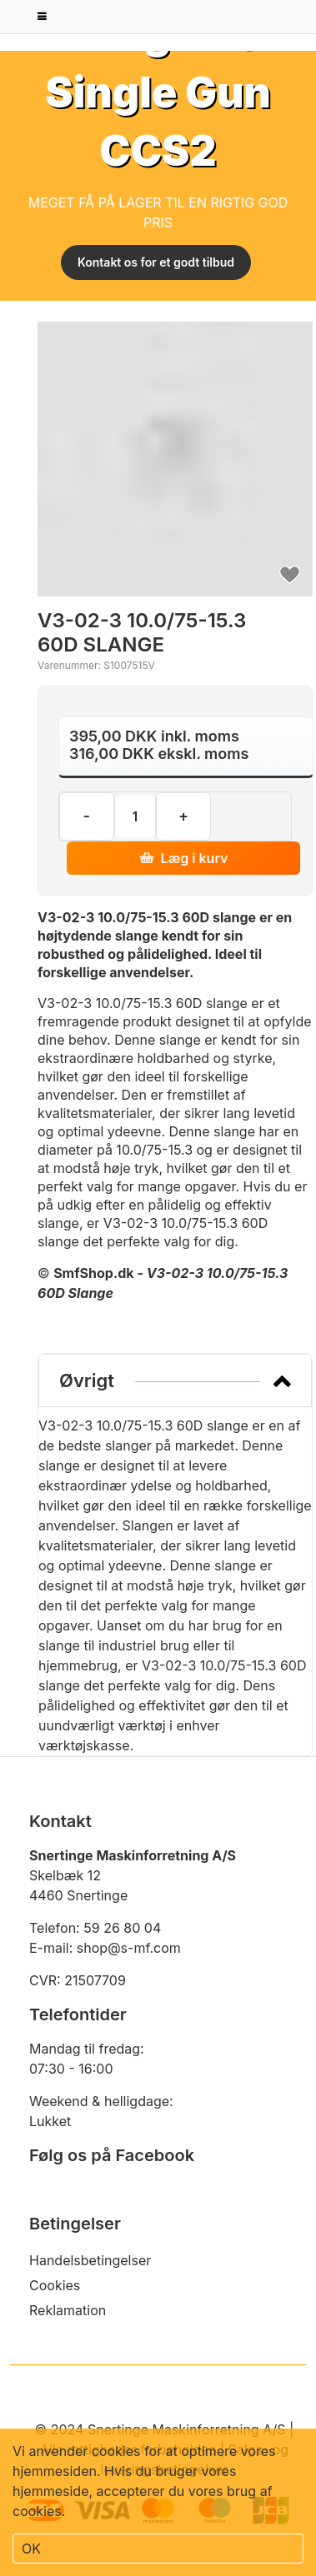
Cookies (54, 2285)
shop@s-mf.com (129, 1947)
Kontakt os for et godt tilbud (156, 262)
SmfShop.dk (93, 1273)
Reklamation (67, 2310)
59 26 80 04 (122, 1928)
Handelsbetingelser (90, 2260)
